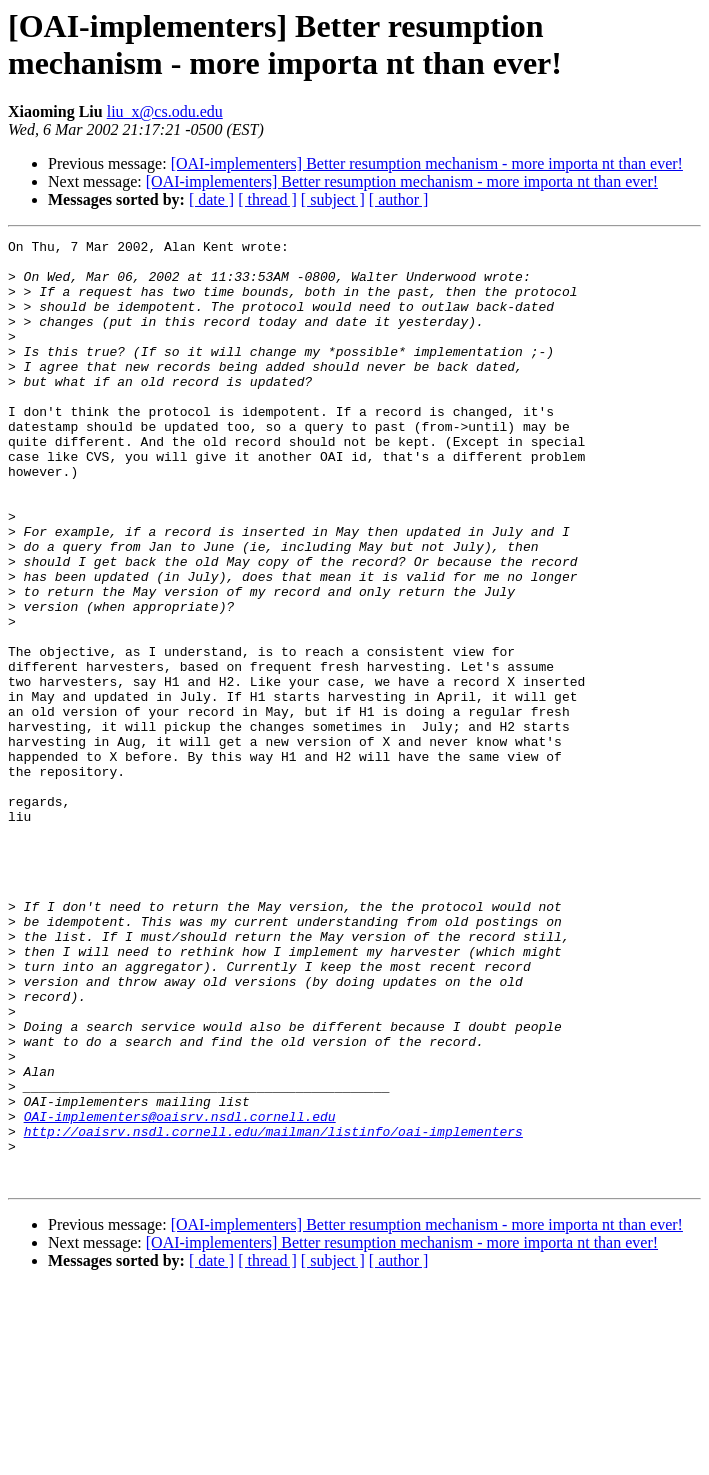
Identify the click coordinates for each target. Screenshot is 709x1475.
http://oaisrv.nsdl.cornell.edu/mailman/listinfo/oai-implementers (273, 1311)
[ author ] (399, 199)
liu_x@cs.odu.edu (165, 111)
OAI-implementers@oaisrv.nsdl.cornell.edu (180, 1293)
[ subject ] (333, 199)
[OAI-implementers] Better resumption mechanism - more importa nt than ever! (427, 163)
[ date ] (211, 199)
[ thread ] (267, 199)
